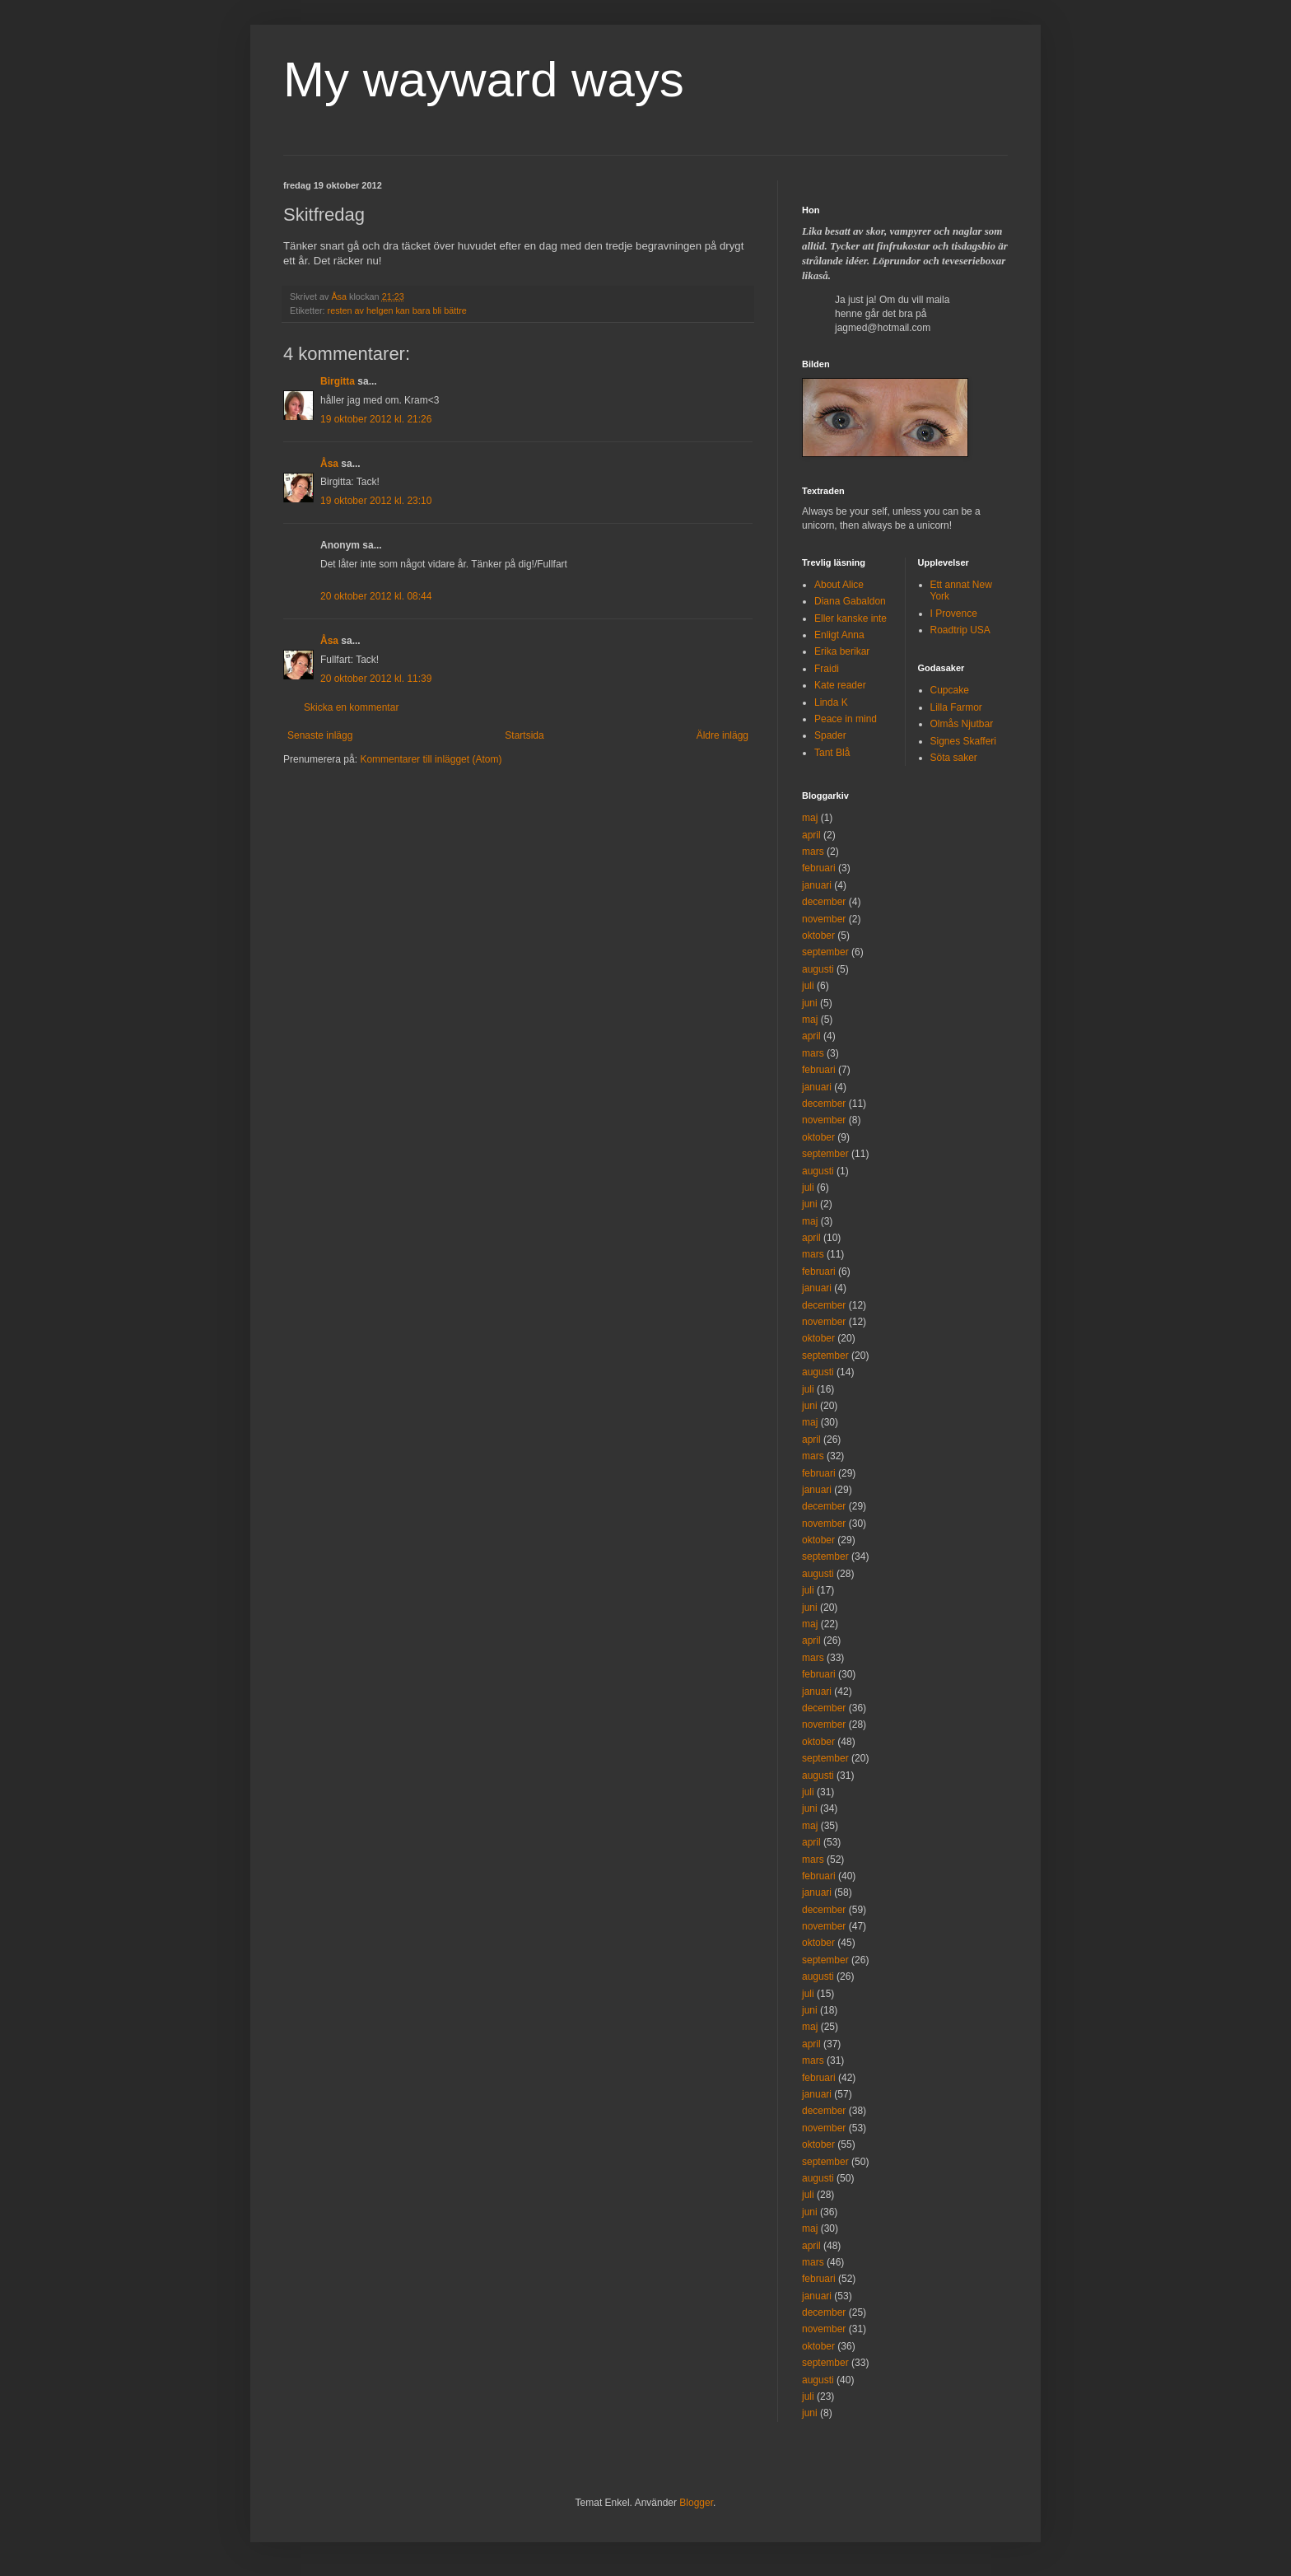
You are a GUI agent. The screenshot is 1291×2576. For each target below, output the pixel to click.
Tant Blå (832, 752)
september (825, 952)
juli (808, 986)
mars (813, 851)
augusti (818, 969)
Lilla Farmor (956, 707)
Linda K (831, 702)
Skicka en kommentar (351, 707)
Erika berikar (841, 651)
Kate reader (840, 685)
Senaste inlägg (319, 735)
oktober (818, 935)
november (824, 919)
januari (817, 885)
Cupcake (949, 690)
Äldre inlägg (722, 735)
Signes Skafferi (963, 741)
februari (819, 868)
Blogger (696, 2502)
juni (810, 1003)
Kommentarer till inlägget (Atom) (430, 759)
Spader (830, 735)
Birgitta (337, 381)
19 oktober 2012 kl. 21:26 (375, 419)
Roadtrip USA (960, 630)
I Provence (953, 613)
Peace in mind (845, 719)
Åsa (329, 463)
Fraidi (826, 668)
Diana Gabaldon (850, 601)
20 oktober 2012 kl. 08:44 (375, 596)
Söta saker (953, 757)
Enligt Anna (839, 635)
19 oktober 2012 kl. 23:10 (375, 500)
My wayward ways (483, 79)
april (811, 835)
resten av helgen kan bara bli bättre (397, 310)
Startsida (524, 735)
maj (810, 818)
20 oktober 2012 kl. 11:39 (375, 678)
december (824, 902)
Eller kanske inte (850, 618)
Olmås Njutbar (962, 724)
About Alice (839, 584)
